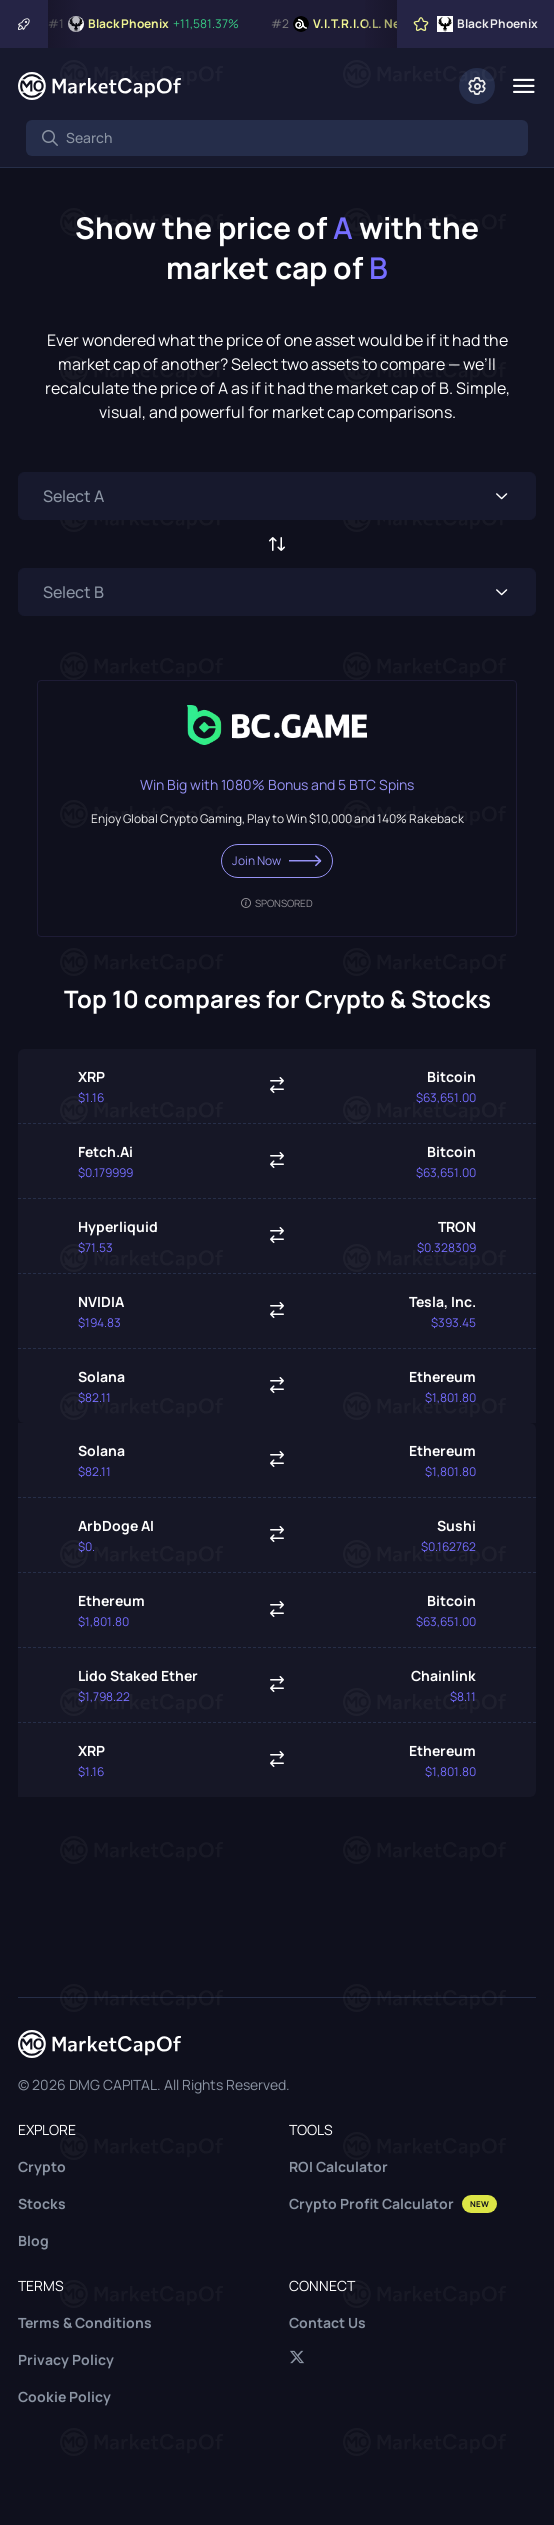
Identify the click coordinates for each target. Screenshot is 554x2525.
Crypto (42, 2166)
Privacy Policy (66, 2359)
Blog (33, 2240)
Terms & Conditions (85, 2322)
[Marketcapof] (99, 86)
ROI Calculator (338, 2166)
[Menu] (523, 86)
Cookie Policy (64, 2396)
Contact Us (327, 2322)
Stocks (42, 2203)
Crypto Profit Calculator (393, 2203)
